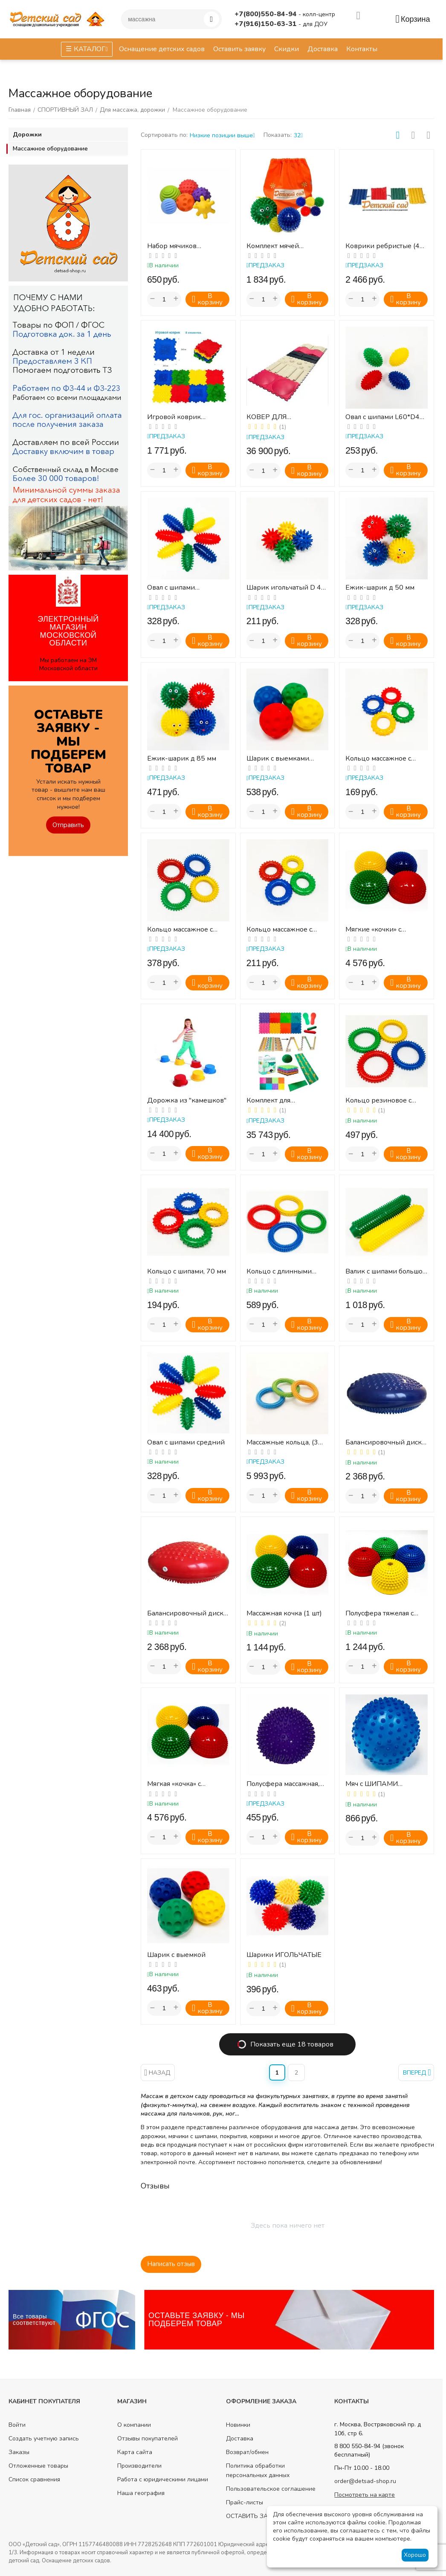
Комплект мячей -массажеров (272, 246)
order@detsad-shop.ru (365, 2481)
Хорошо (415, 2555)
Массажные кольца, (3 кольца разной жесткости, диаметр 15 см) (283, 1443)
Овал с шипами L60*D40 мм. (384, 417)
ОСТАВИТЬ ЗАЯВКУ (254, 2516)
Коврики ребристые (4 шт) (382, 246)
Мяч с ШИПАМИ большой (371, 1784)
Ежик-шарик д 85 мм (181, 759)
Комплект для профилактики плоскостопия (270, 1101)
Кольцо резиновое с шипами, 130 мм (378, 1101)
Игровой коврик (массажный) (174, 417)
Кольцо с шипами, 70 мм (186, 1272)
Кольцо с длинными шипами (279, 1272)
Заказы (19, 2452)
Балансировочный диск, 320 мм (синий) (384, 1443)
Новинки (238, 2425)
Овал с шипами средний (186, 1443)
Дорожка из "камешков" (186, 1101)
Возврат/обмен (247, 2452)
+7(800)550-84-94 (266, 14)
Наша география (141, 2493)
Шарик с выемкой (176, 1955)
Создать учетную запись (44, 2438)
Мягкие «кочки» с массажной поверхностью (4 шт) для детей (385, 930)
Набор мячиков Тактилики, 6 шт (172, 246)
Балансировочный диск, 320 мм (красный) (186, 1613)
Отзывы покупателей (147, 2438)
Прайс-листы (244, 2502)
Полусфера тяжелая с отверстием (379, 1613)
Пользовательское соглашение (271, 2489)
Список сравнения (34, 2479)
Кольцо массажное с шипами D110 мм (180, 930)
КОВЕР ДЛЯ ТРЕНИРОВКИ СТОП (279, 417)
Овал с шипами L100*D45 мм (171, 588)
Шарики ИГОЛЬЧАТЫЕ (283, 1955)
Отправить (68, 825)
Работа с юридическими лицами (162, 2479)
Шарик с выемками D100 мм (277, 759)
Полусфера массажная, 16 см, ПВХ (282, 1784)
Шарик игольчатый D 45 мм (285, 588)
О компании (134, 2425)
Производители (139, 2466)
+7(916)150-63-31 (266, 24)
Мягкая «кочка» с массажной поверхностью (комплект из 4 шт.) (187, 1784)
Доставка (239, 2438)
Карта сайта (134, 2452)
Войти (17, 2425)
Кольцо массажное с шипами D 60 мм (378, 759)
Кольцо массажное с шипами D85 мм (279, 930)
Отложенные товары (38, 2466)
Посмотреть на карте (364, 2495)
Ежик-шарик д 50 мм (379, 588)
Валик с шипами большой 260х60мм (386, 1272)
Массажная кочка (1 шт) (284, 1613)
